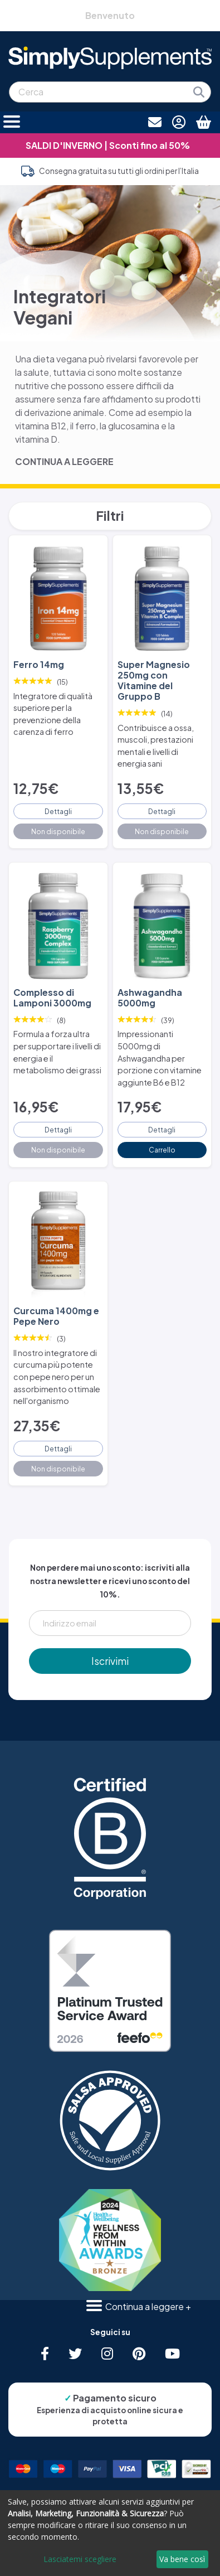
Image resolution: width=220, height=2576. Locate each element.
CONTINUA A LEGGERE (64, 461)
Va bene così (182, 2559)
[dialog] (110, 2533)
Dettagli (58, 811)
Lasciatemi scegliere (79, 2559)
